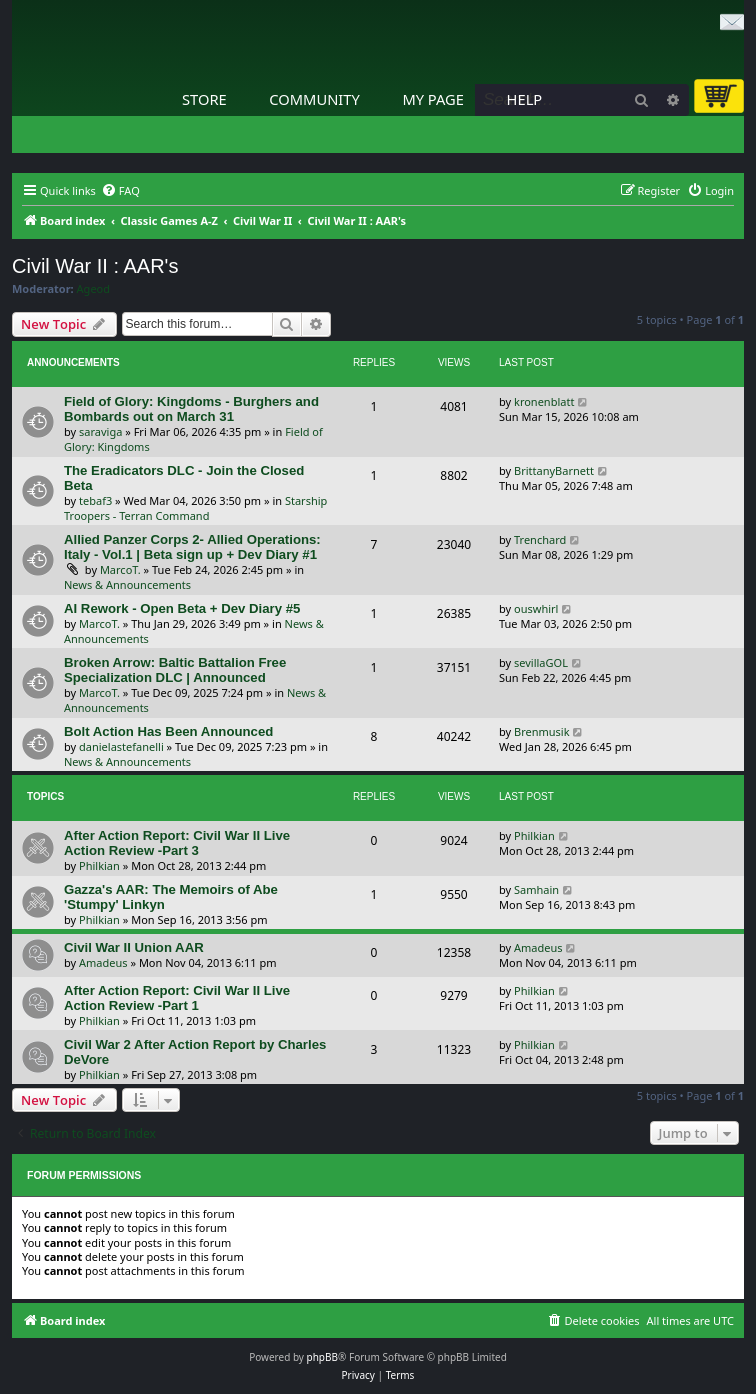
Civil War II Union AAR (134, 947)
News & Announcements (127, 584)
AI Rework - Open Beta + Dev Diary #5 (182, 608)
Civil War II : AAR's (95, 266)
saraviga (100, 431)
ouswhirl (536, 608)
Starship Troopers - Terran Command (195, 508)
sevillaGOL (541, 662)
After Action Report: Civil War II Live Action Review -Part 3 (177, 843)
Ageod (93, 289)
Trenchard (540, 539)
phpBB (322, 1357)
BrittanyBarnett (554, 470)
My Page (433, 99)
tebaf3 (95, 500)
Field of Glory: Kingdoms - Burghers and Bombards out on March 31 (191, 409)
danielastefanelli (121, 746)
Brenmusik (542, 731)
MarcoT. (120, 569)
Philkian (99, 865)
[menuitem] (120, 191)
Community (314, 99)
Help (525, 99)
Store (204, 99)
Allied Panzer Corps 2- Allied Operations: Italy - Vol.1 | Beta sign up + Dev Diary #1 (192, 547)
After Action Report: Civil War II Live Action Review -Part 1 (177, 998)
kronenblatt (544, 401)
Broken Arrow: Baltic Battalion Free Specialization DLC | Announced (175, 670)
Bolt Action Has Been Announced (168, 731)
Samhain (536, 889)
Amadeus (103, 962)
